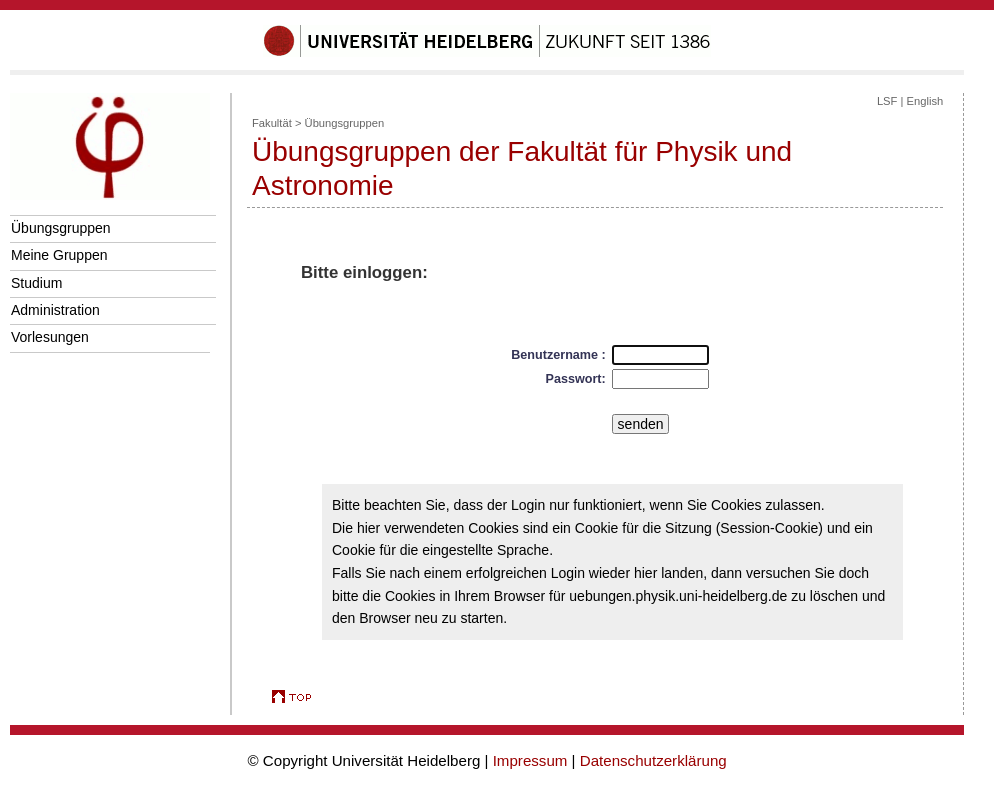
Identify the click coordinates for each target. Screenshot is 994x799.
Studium (36, 283)
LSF (887, 101)
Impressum (530, 760)
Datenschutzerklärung (653, 760)
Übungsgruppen (61, 228)
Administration (55, 310)
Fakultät (272, 123)
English (925, 101)
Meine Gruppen (59, 255)
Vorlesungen (50, 337)
